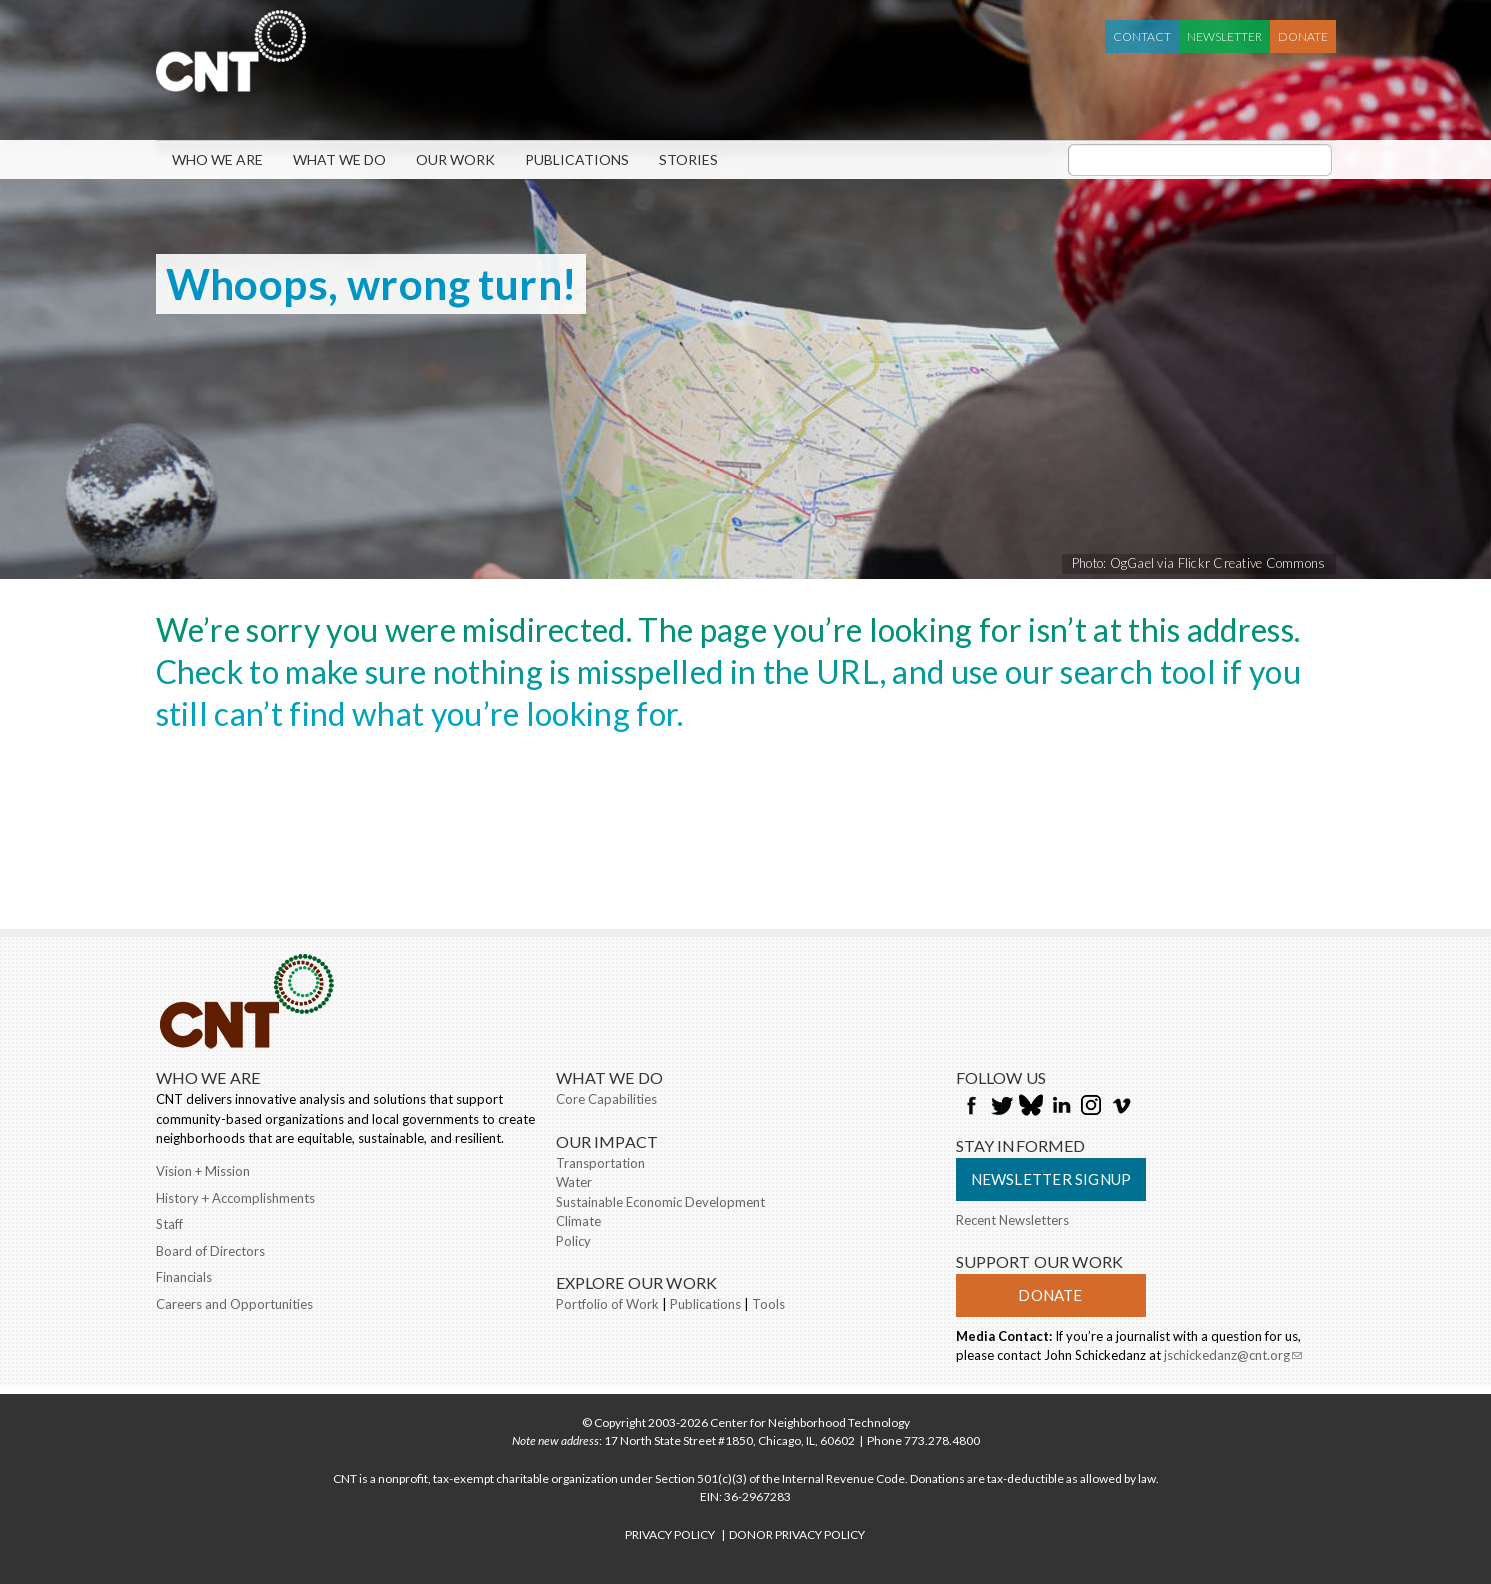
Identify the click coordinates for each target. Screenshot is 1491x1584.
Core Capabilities (606, 1099)
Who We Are (217, 159)
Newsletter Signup (1051, 1179)
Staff (169, 1224)
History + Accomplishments (235, 1198)
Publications (577, 159)
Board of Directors (210, 1251)
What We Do (339, 159)
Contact (1142, 36)
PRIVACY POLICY (670, 1534)
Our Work (455, 159)
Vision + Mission (203, 1171)
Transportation (600, 1163)
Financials (184, 1277)
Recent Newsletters (1012, 1220)
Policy (573, 1241)
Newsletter (1224, 36)
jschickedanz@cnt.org (1233, 1357)
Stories (688, 159)
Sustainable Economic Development (660, 1202)
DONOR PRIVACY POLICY (797, 1534)
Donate (1303, 36)
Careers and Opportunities (234, 1304)
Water (574, 1182)
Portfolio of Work (607, 1304)
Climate (578, 1221)
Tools (768, 1304)
